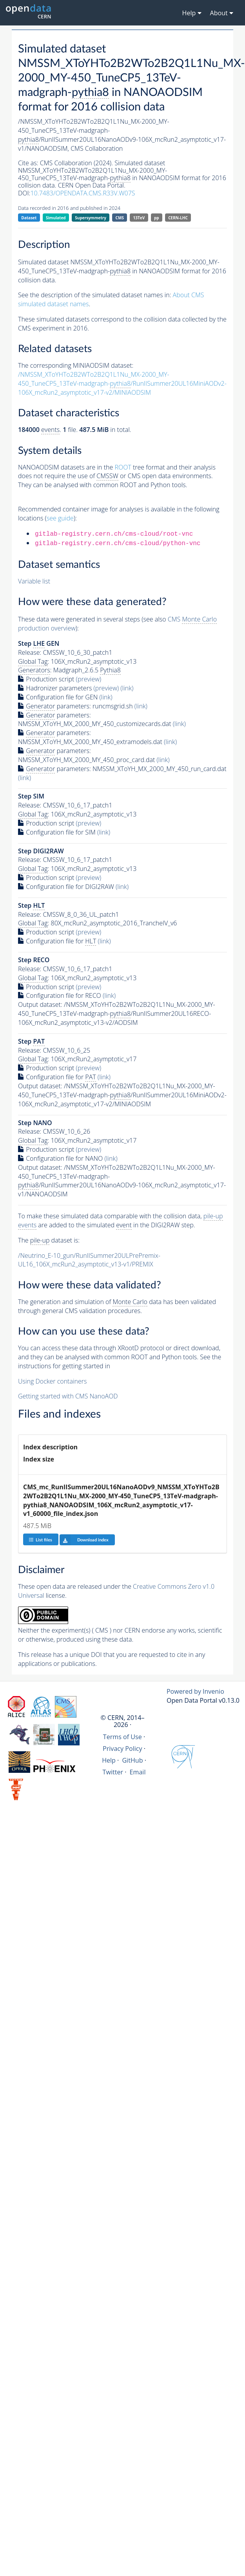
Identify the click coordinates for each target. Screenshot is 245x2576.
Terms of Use (122, 1736)
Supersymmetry (90, 217)
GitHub (132, 1760)
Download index (84, 1539)
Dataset (28, 217)
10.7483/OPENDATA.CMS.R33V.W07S (82, 193)
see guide (60, 518)
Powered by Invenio (195, 1691)
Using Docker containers (52, 1381)
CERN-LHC (178, 217)
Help (109, 1760)
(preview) (89, 679)
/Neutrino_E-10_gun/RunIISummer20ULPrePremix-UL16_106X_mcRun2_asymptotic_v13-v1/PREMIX (89, 1260)
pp (156, 217)
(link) (126, 688)
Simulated (56, 217)
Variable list (34, 581)
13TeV (139, 217)
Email (138, 1772)
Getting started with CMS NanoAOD (68, 1396)
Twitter (113, 1772)
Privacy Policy (122, 1748)
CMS (120, 217)
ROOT (122, 467)
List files (40, 1539)
